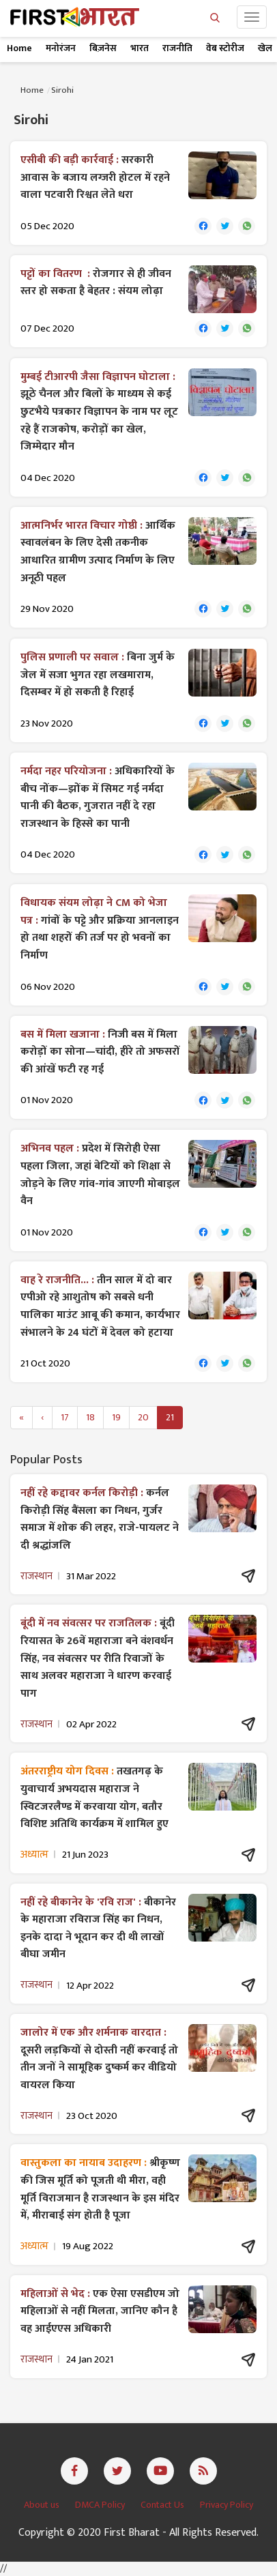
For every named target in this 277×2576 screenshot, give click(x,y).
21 (170, 1417)
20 (143, 1417)
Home (19, 48)
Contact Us (163, 2505)
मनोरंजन (61, 48)
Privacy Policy (226, 2505)
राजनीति (177, 48)
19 (116, 1417)
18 (90, 1417)
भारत (139, 48)
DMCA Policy (101, 2505)
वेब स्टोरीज (225, 48)
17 (65, 1417)
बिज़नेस (103, 48)
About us (42, 2505)
